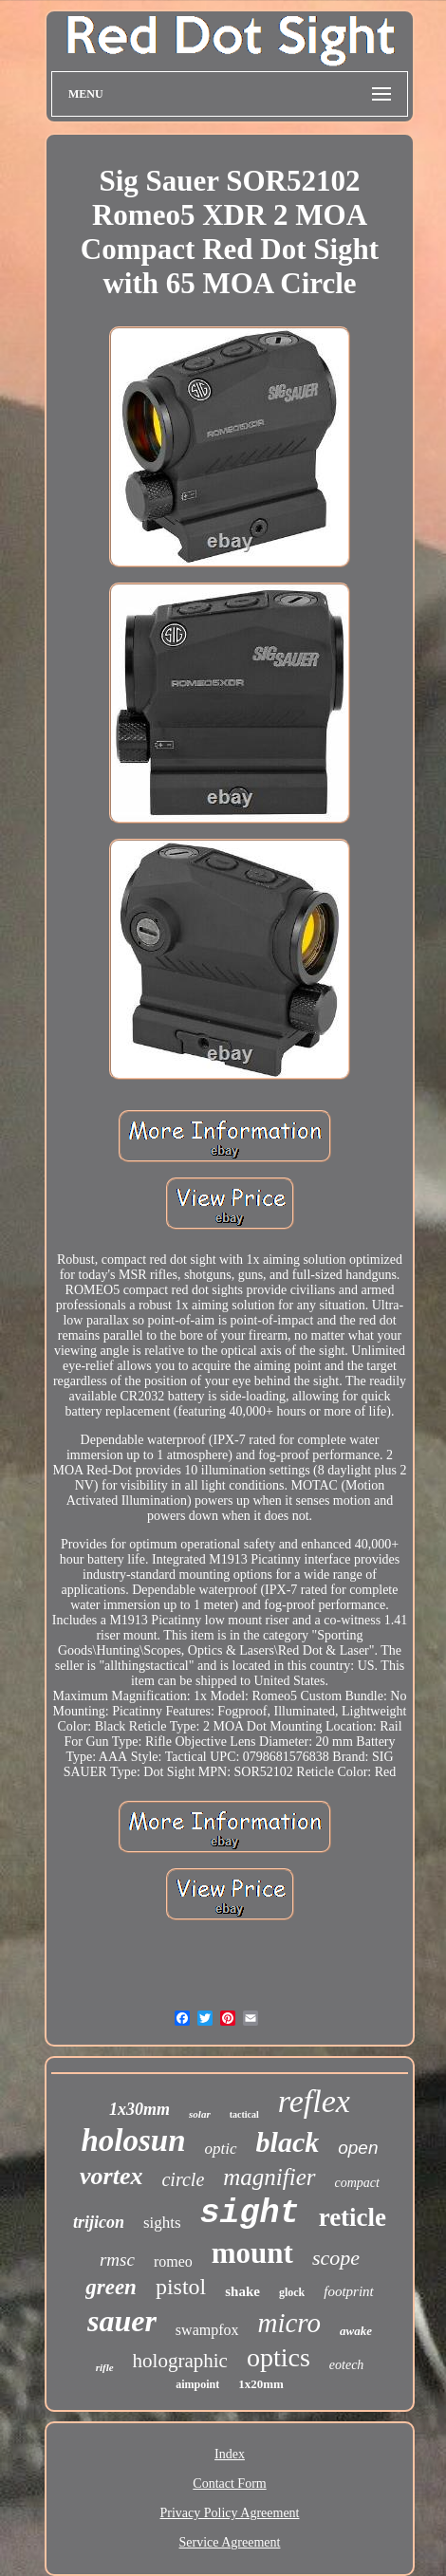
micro (290, 2322)
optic (221, 2149)
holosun (133, 2140)
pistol (181, 2286)
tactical (244, 2114)
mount (252, 2253)
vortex (111, 2176)
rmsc (117, 2260)
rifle (105, 2367)
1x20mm (261, 2384)
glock (292, 2292)
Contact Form (229, 2483)
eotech (346, 2365)
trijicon (98, 2222)
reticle (352, 2217)
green (111, 2287)
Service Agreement (230, 2542)
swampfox (207, 2330)
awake (356, 2331)
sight (250, 2214)
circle (182, 2179)
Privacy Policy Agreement (230, 2513)
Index (229, 2454)
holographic (180, 2360)
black (288, 2142)
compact (357, 2183)
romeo (173, 2261)
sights (162, 2223)
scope (336, 2258)
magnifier (269, 2177)
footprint (349, 2291)
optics (278, 2357)
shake (242, 2291)
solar (200, 2114)
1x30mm (139, 2109)
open (358, 2148)
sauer (122, 2321)
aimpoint (197, 2384)
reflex (314, 2101)
